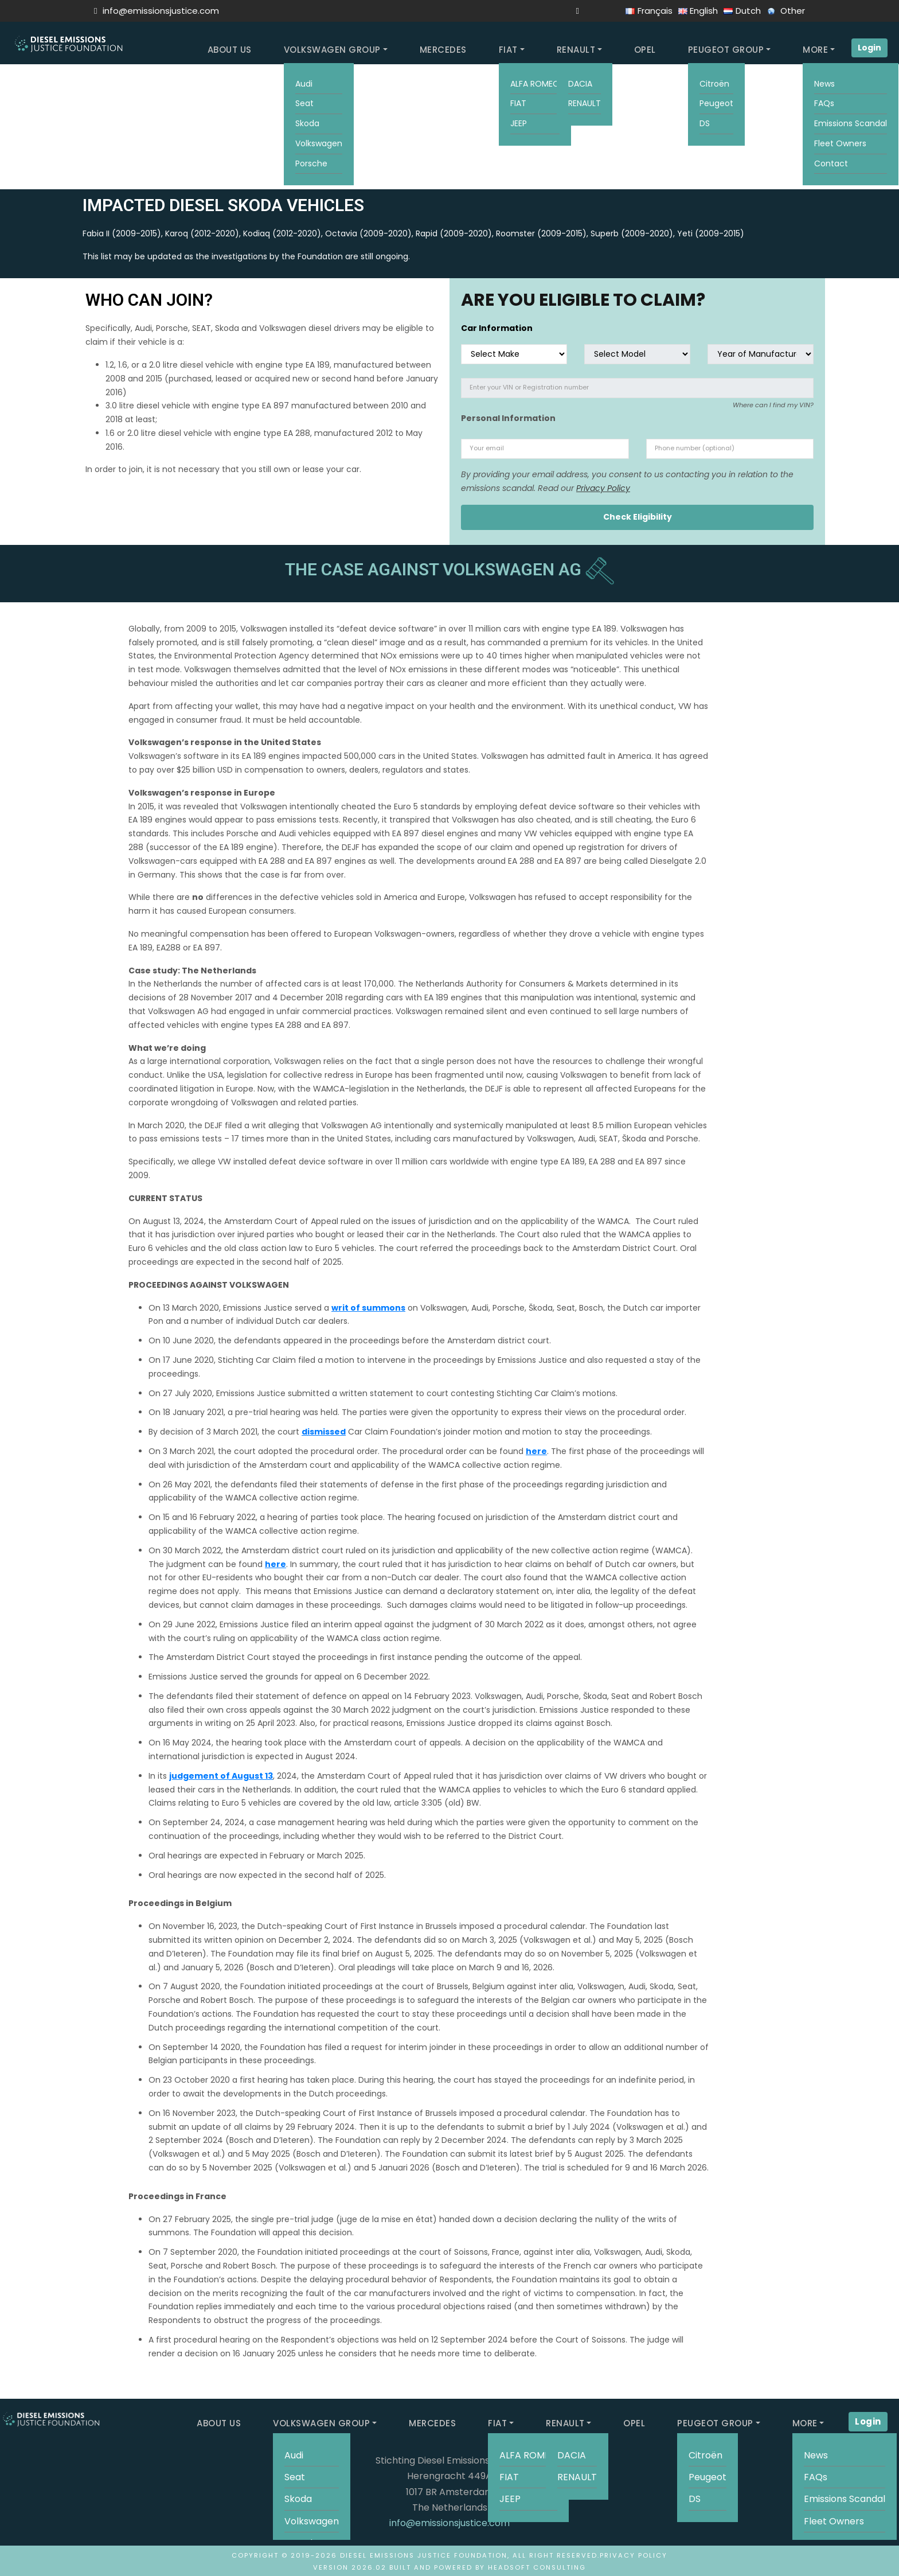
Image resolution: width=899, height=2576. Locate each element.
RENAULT (576, 50)
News (824, 83)
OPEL (645, 50)
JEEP (518, 123)
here (536, 1451)
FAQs (824, 103)
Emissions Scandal (850, 123)
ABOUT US (230, 50)
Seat (304, 103)
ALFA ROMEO (535, 83)
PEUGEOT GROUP (726, 50)
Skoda (307, 123)
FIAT (508, 50)
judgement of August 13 (221, 1776)
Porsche (311, 163)
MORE (815, 50)
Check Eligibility (637, 517)
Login (869, 47)
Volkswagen (318, 143)
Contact (831, 163)
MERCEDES (443, 50)
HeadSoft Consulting (537, 2567)
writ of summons (368, 1308)
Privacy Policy (603, 488)
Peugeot (716, 103)
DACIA (580, 83)
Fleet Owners (840, 143)
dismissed (324, 1431)
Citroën (714, 83)
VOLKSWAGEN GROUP (332, 50)
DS (704, 123)
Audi (303, 83)
